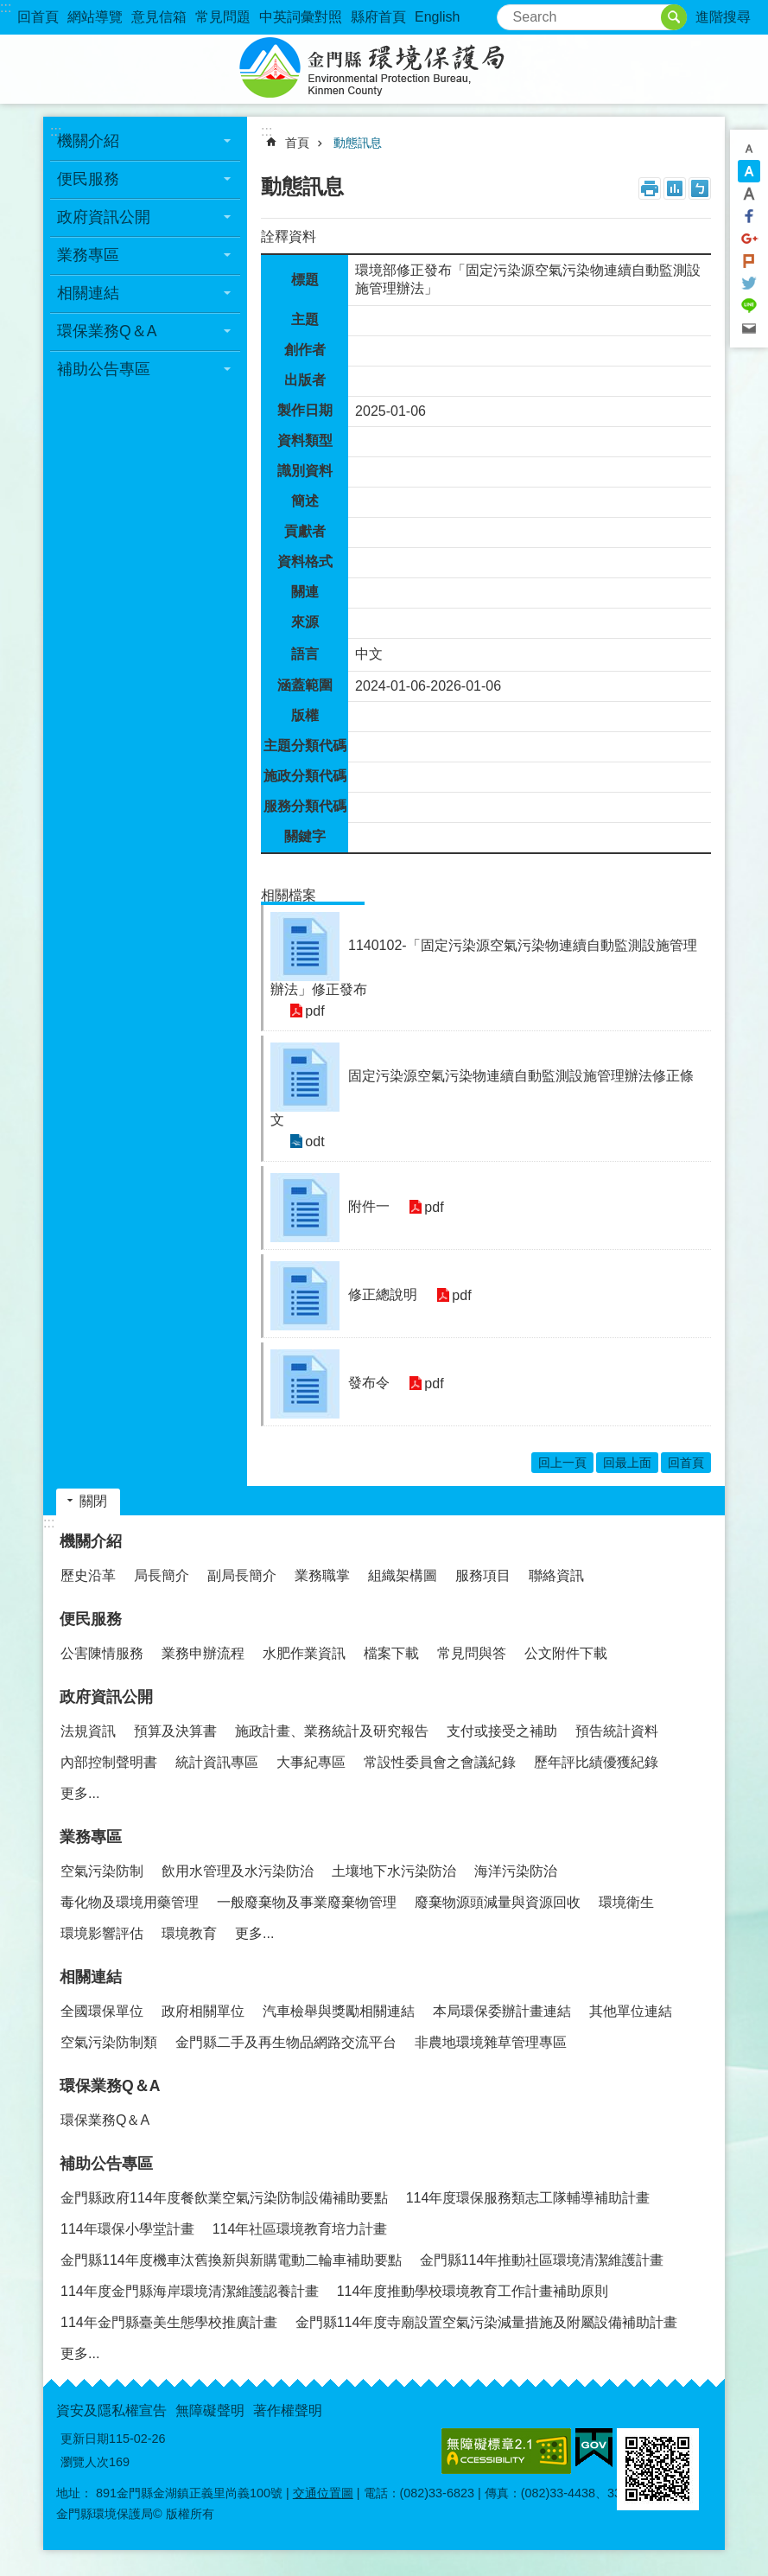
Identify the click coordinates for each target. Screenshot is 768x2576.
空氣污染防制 (101, 1871)
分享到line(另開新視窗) (749, 306)
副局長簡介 (241, 1575)
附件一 (369, 1206)
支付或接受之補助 (502, 1731)
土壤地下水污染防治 (394, 1871)
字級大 (749, 193)
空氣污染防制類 (108, 2042)
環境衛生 (626, 1902)
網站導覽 (95, 17)
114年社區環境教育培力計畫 (300, 2229)
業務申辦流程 (203, 1653)
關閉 (93, 1501)
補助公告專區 (103, 369)
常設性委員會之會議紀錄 (440, 1762)
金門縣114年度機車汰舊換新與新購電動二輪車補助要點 (231, 2260)
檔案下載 (391, 1653)
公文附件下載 (565, 1653)
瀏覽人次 (84, 2462)
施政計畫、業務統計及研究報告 (331, 1731)
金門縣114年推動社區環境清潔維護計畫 (542, 2260)
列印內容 (649, 188)
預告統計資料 (616, 1731)
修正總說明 (382, 1294)
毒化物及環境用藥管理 (129, 1902)
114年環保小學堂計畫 (127, 2229)
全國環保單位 (101, 2011)
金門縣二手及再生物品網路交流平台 (286, 2042)
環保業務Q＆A (106, 331)
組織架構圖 (402, 1575)
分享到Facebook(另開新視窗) (749, 216)
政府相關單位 (203, 2011)
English (437, 17)
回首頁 (38, 17)
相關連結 (88, 293)
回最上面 (627, 1463)
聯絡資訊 (556, 1575)
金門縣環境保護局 (384, 69)
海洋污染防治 (515, 1871)
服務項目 (483, 1575)
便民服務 (88, 179)
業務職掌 (322, 1575)
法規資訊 (88, 1731)
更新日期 (84, 2438)
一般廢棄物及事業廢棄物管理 (307, 1902)
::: (5, 7)
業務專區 (88, 255)
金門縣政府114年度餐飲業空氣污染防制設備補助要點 (224, 2197)
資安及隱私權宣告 (111, 2410)
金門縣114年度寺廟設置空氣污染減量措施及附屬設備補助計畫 (486, 2322)
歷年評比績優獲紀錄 (596, 1762)
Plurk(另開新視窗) (749, 261)
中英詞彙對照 (300, 17)
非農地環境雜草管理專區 (491, 2042)
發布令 (369, 1382)
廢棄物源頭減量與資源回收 (498, 1902)
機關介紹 (88, 141)
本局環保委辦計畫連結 (502, 2011)
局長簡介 (161, 1575)
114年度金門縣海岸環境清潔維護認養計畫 (189, 2291)
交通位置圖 (323, 2493)
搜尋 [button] (674, 17)
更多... (79, 1793)
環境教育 (189, 1933)
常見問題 (223, 17)
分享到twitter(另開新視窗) (749, 283)
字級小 (749, 148)
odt (312, 1141)
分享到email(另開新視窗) (749, 328)
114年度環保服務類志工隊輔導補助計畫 (528, 2197)
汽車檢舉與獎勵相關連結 (339, 2011)
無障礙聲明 (209, 2410)
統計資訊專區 (216, 1762)
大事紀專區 (311, 1762)
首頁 (297, 143)
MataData (674, 188)
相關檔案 (288, 895)
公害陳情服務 (101, 1653)
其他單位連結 (630, 2011)
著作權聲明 (287, 2410)
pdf (312, 1011)
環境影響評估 (101, 1933)
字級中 (749, 171)
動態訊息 (357, 143)
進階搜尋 (723, 17)
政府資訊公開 (103, 217)
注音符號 (700, 188)
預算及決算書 (175, 1731)
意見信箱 (159, 17)
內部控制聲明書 (108, 1762)
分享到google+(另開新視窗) (749, 238)
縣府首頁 (378, 17)
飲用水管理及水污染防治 (238, 1871)
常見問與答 (471, 1653)
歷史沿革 (88, 1575)
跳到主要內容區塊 (9, 9)
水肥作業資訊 (304, 1653)
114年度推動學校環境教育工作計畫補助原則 (473, 2291)
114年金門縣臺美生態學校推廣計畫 (168, 2322)
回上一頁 (562, 1463)
